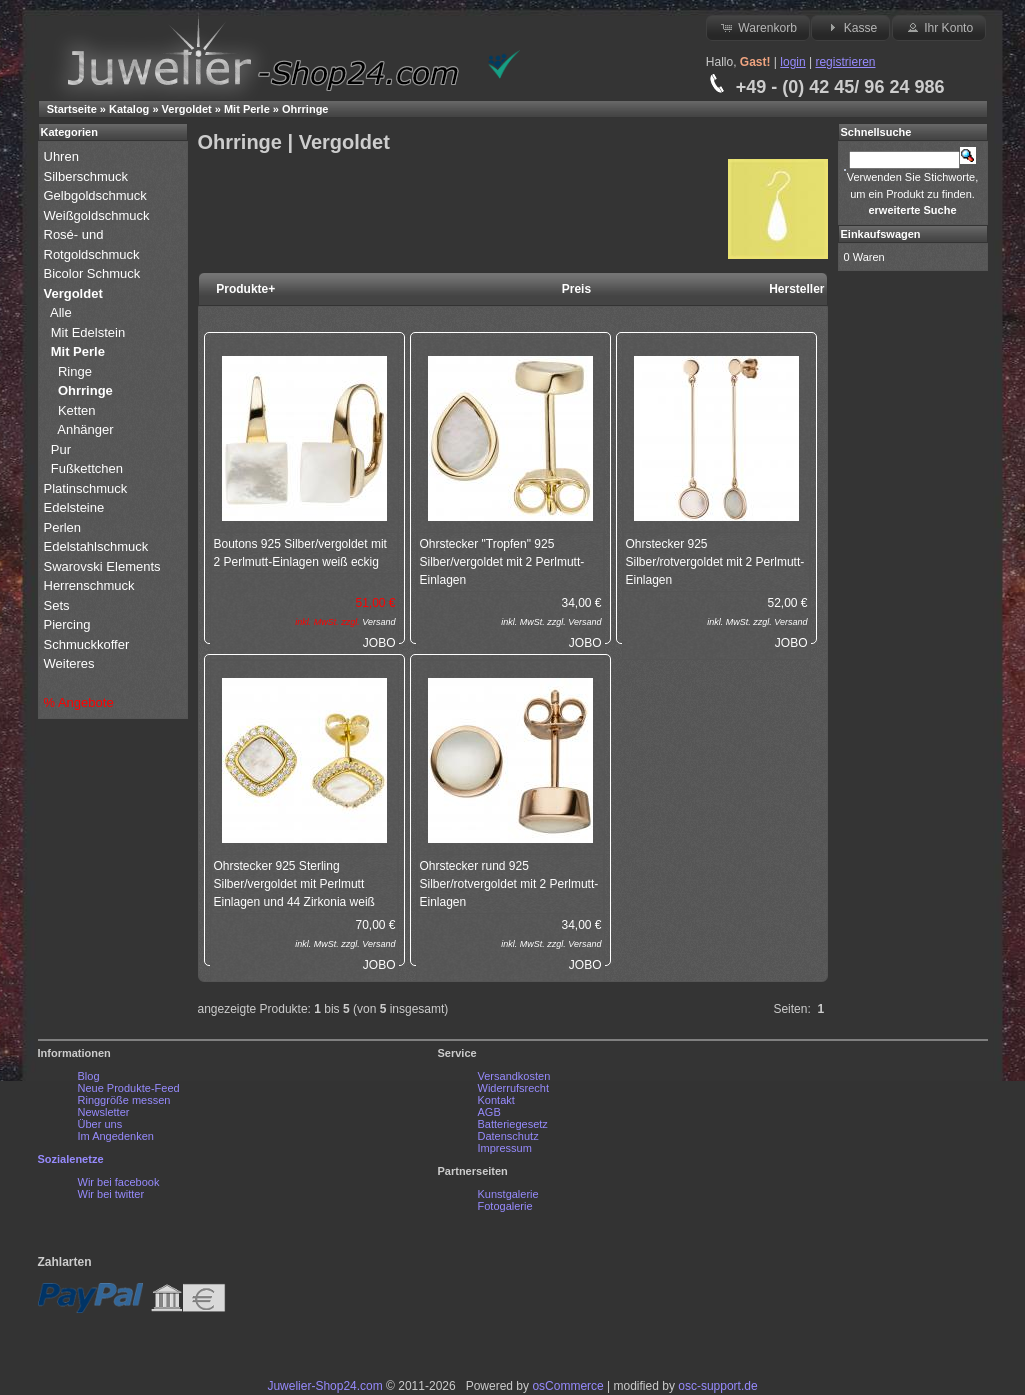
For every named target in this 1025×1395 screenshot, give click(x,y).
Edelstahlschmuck (96, 546)
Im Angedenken (116, 1136)
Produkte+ (245, 289)
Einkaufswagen (881, 234)
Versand (378, 622)
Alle (62, 312)
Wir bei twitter (111, 1194)
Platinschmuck (87, 488)
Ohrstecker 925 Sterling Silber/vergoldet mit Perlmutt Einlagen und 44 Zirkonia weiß (294, 884)
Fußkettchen (87, 468)
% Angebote (79, 702)
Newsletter (104, 1112)
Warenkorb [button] (758, 27)
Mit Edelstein (90, 332)
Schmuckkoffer (87, 644)
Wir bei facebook (119, 1182)
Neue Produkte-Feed (129, 1088)
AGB (489, 1112)
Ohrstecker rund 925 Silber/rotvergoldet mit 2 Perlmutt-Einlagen (509, 884)
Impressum (505, 1148)
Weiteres (71, 663)
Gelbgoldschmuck (97, 195)
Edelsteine (76, 507)
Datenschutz (508, 1136)
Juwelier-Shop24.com (324, 1386)
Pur (63, 449)
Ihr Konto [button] (939, 27)
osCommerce (567, 1386)
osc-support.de (717, 1386)
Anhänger (85, 429)
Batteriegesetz (513, 1124)
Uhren (63, 156)
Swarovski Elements (102, 566)
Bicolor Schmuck (94, 273)
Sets (57, 605)
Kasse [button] (850, 27)
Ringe (75, 371)
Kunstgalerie (508, 1194)
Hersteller (796, 289)
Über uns (100, 1124)
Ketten (77, 410)
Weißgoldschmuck (99, 215)
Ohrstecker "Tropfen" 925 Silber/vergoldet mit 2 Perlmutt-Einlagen (502, 562)
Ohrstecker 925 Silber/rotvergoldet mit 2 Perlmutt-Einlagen (715, 562)
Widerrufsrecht (514, 1088)
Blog (89, 1076)
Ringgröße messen (124, 1100)
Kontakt (496, 1100)
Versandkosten (514, 1076)
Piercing (67, 624)
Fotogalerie (505, 1206)
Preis (576, 289)
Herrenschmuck (91, 585)
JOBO (379, 643)
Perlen (64, 527)
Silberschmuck (88, 176)
